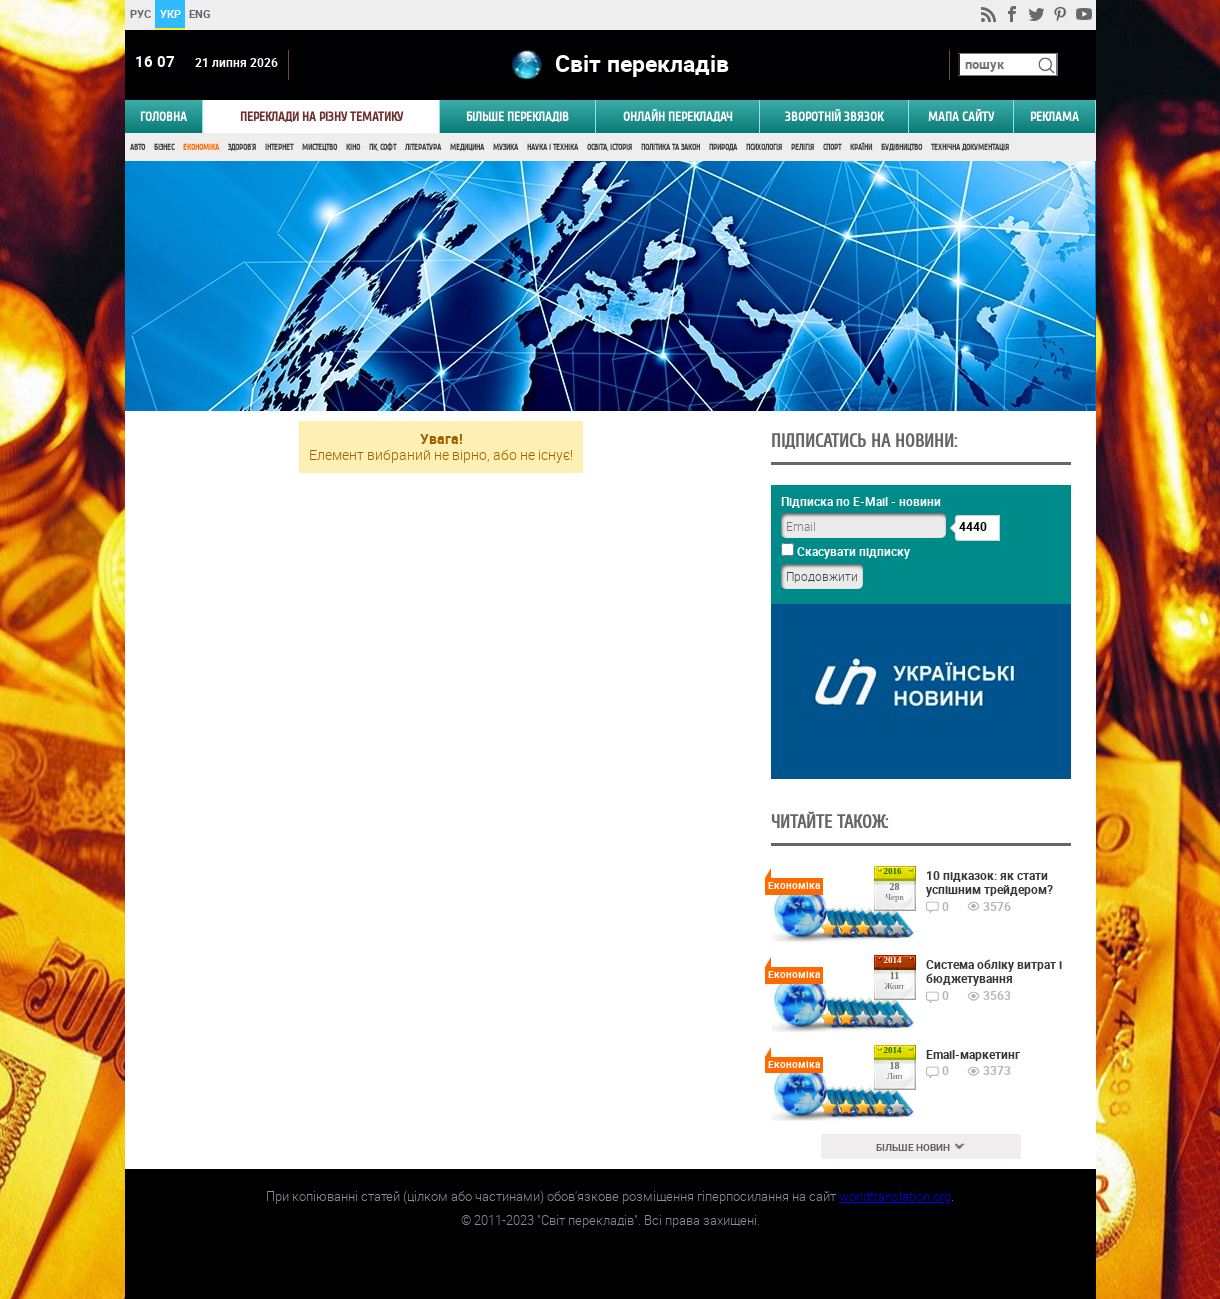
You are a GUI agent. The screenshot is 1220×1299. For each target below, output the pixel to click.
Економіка (201, 147)
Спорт (832, 147)
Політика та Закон (670, 147)
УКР (169, 13)
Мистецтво (319, 147)
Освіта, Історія (609, 147)
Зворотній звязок (834, 116)
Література (423, 147)
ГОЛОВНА (163, 116)
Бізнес (164, 147)
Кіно (353, 147)
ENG (200, 13)
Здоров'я (242, 147)
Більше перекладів (517, 116)
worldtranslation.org (895, 1196)
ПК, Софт (382, 147)
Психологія (764, 147)
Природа (723, 147)
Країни (861, 147)
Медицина (467, 147)
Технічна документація (970, 147)
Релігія (802, 147)
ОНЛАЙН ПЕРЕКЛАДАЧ (678, 116)
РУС (139, 13)
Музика (505, 147)
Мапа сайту (961, 116)
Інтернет (279, 147)
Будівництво (901, 147)
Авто (137, 147)
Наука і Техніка (552, 147)
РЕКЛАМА (1054, 116)
